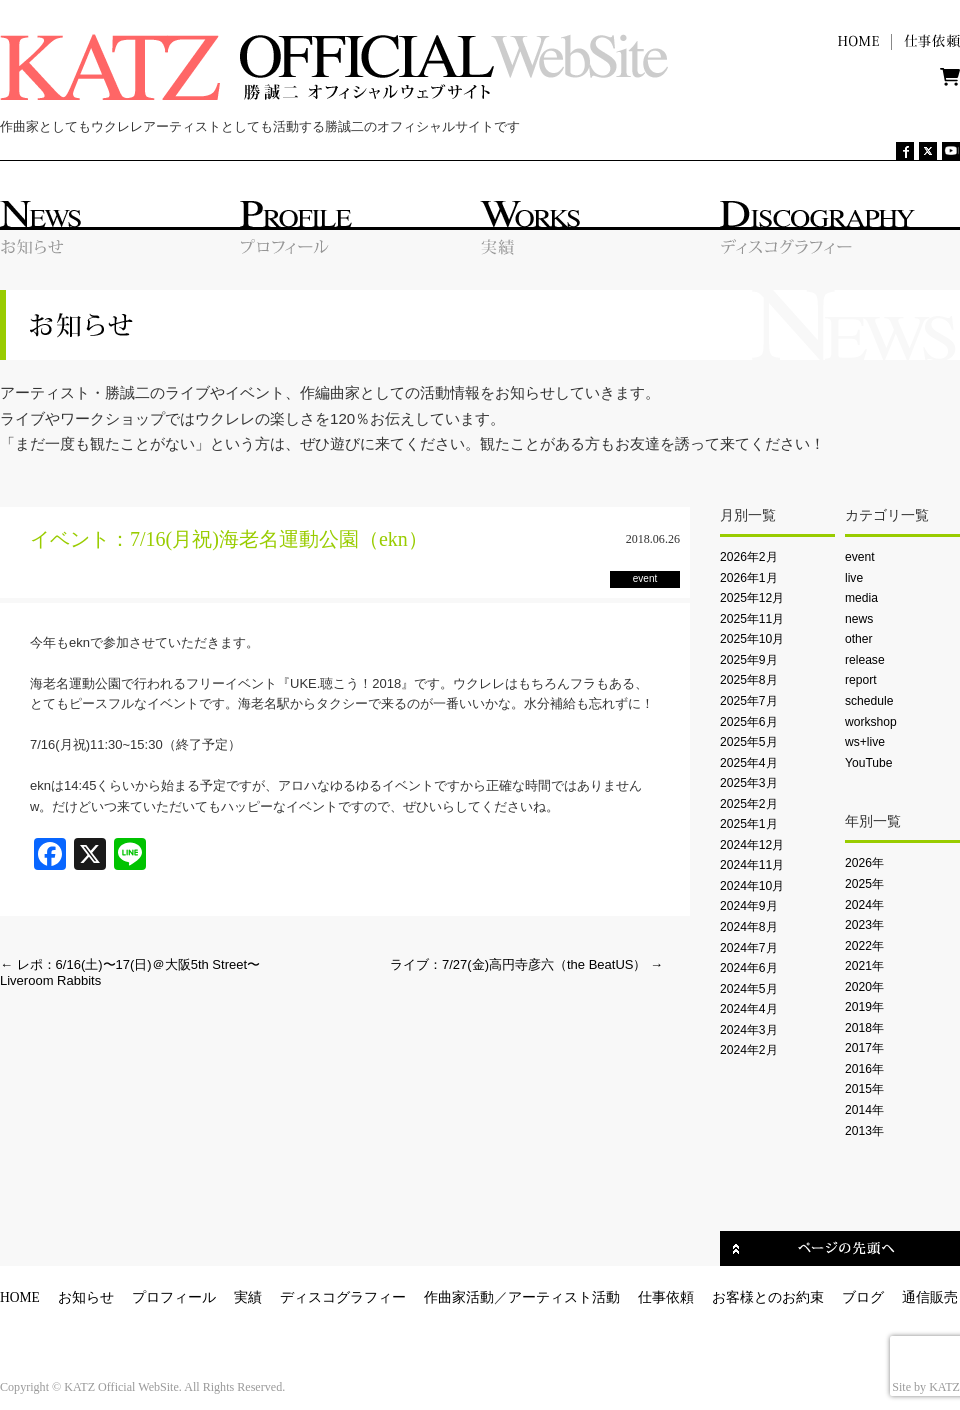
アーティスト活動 (564, 1297)
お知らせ (86, 1297)
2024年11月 (752, 865)
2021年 (864, 966)
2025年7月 (749, 701)
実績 (248, 1297)
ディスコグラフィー (343, 1297)
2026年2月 (749, 557)
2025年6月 (749, 722)
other (859, 639)
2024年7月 (749, 948)
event (860, 557)
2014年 (864, 1110)
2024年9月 (749, 906)
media (861, 598)
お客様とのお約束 (768, 1297)
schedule (869, 701)
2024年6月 (749, 968)
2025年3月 (749, 783)
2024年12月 (752, 845)
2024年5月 (749, 989)
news (859, 619)
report (861, 680)
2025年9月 (749, 660)
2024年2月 (749, 1050)
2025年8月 (749, 680)
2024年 (864, 905)
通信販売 (930, 1297)
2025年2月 (749, 804)
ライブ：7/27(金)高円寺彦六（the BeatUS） (526, 964)
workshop (871, 722)
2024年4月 (749, 1009)
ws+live (865, 742)
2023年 (864, 925)
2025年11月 (752, 619)
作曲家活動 (459, 1297)
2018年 (864, 1028)
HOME (20, 1297)
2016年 (864, 1069)
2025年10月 (752, 639)
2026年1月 (749, 578)
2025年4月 (749, 763)
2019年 (864, 1007)
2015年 (864, 1089)
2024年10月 (752, 886)
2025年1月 (749, 824)
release (865, 660)
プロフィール (174, 1297)
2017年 (864, 1048)
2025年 (864, 884)
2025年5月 (749, 742)
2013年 (864, 1131)
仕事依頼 (666, 1297)
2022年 (864, 946)
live (854, 578)
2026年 (864, 863)
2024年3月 (749, 1030)
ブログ (863, 1297)
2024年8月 (749, 927)
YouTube (868, 763)
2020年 (864, 987)
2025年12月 (752, 598)
